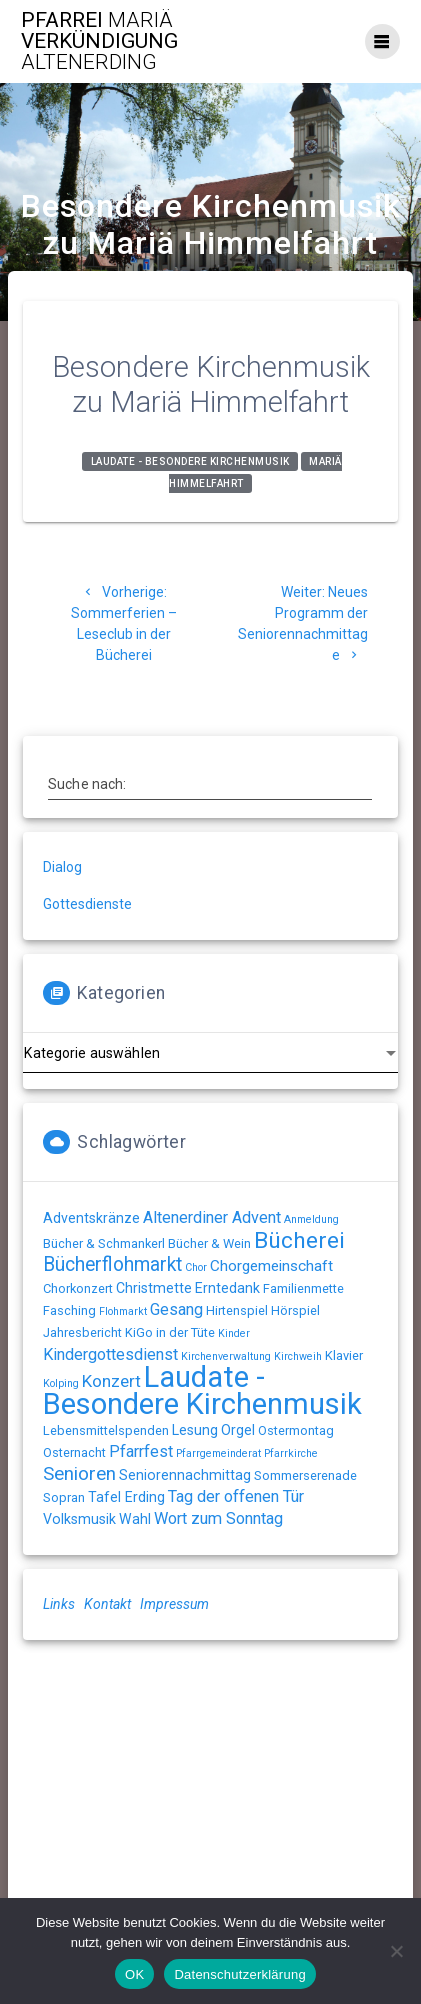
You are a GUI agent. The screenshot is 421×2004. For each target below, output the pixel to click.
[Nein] (396, 1951)
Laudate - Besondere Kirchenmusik (190, 461)
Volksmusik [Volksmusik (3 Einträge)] (79, 1519)
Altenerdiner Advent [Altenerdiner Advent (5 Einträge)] (212, 1217)
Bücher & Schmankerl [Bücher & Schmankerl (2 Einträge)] (104, 1243)
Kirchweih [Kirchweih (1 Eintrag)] (298, 1356)
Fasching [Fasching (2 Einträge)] (69, 1310)
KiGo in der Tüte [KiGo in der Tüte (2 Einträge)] (170, 1332)
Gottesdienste (87, 904)
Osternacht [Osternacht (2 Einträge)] (74, 1452)
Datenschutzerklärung (239, 1974)
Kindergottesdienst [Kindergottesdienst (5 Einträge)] (110, 1354)
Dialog (62, 867)
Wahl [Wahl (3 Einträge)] (135, 1519)
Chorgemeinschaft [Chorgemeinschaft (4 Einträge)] (271, 1266)
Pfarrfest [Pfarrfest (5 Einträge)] (141, 1451)
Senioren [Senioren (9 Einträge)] (79, 1474)
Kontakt (107, 1604)
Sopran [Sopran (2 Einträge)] (64, 1497)
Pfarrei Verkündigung (99, 41)
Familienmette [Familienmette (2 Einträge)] (303, 1288)
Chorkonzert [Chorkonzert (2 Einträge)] (78, 1288)
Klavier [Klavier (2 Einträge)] (344, 1355)
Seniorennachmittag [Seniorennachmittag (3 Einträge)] (185, 1475)
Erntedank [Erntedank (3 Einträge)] (227, 1288)
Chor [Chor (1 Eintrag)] (196, 1267)
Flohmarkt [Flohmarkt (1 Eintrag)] (123, 1311)
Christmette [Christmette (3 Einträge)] (154, 1288)
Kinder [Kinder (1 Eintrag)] (234, 1333)
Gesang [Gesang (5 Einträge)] (176, 1309)
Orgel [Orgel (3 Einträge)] (238, 1430)
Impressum (174, 1604)
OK (134, 1974)
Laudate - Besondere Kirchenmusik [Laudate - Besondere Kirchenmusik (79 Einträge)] (202, 1390)
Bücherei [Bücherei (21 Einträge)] (299, 1240)
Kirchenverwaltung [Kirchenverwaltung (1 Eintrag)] (226, 1356)
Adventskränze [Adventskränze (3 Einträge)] (91, 1218)
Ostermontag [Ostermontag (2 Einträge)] (296, 1430)
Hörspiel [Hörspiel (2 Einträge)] (295, 1310)
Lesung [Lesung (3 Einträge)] (195, 1430)
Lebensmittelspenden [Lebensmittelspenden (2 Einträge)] (106, 1430)
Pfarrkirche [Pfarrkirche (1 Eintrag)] (291, 1453)
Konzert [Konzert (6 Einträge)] (111, 1381)
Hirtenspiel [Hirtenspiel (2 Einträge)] (237, 1310)
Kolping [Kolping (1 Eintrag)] (61, 1383)
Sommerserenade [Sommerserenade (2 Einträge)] (305, 1475)
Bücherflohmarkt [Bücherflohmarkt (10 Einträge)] (112, 1264)
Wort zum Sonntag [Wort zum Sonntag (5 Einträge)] (218, 1518)
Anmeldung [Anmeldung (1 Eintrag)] (311, 1219)
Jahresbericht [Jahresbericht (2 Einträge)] (82, 1332)
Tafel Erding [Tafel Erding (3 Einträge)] (126, 1497)
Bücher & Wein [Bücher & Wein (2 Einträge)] (209, 1243)
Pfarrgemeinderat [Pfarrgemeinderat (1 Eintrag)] (218, 1453)
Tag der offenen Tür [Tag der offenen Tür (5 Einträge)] (236, 1496)
